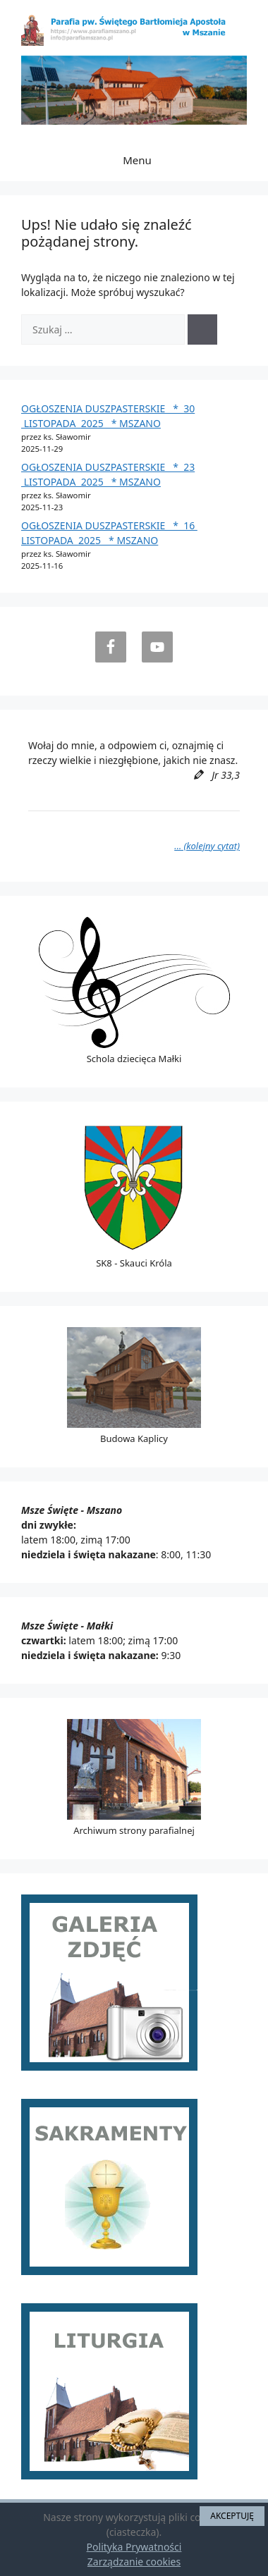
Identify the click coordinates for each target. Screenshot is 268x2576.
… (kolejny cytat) (207, 845)
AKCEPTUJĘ (232, 2516)
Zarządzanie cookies (134, 2561)
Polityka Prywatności (134, 2546)
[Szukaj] (202, 329)
